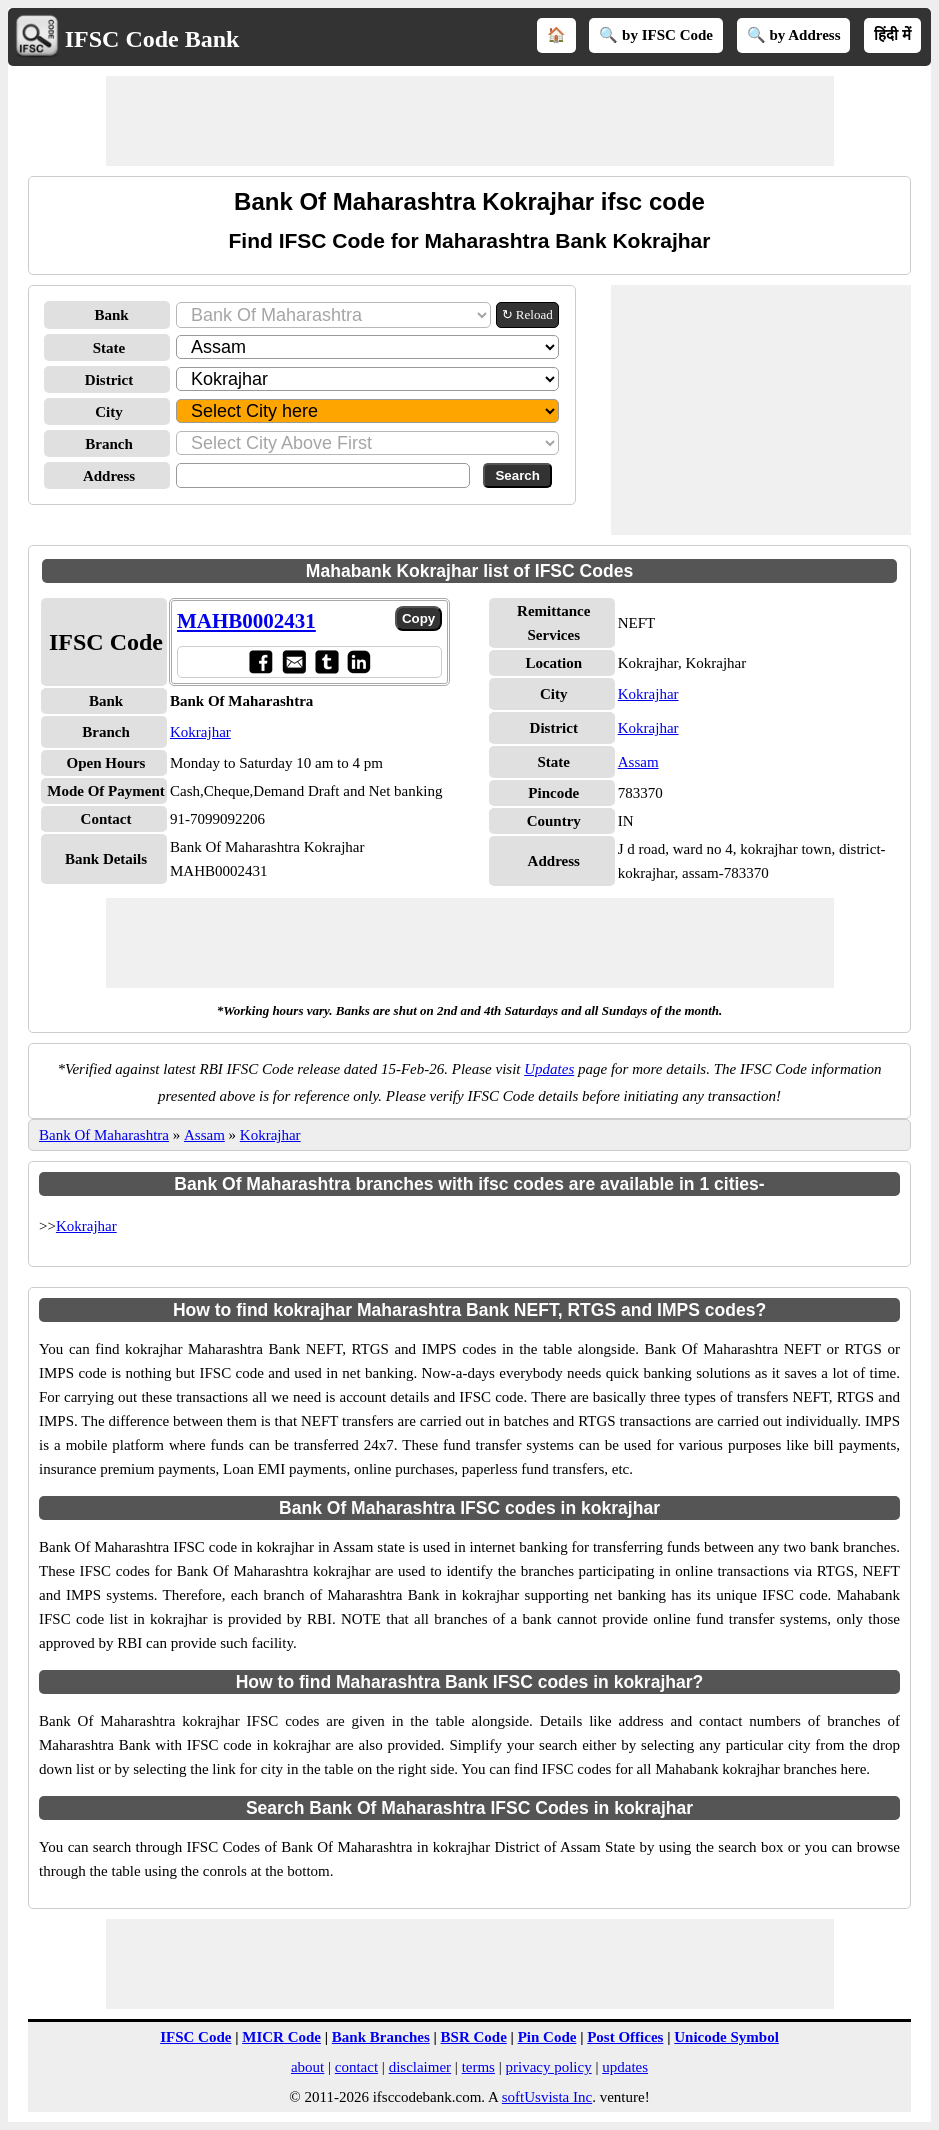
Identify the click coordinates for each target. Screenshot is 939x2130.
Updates (549, 1069)
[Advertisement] (470, 121)
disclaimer (420, 2067)
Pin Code (547, 2037)
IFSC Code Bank (152, 39)
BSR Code (474, 2037)
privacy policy (548, 2067)
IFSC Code (195, 2037)
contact (356, 2067)
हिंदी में (892, 35)
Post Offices (625, 2037)
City (109, 412)
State (109, 348)
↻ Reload (527, 314)
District (109, 380)
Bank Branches (381, 2037)
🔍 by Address (794, 35)
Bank (111, 315)
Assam (638, 762)
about (307, 2067)
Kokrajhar (200, 732)
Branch (109, 444)
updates (625, 2067)
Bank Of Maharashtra (104, 1135)
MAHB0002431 (246, 621)
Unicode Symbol (726, 2037)
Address (109, 476)
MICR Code (281, 2037)
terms (478, 2067)
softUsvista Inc (547, 2097)
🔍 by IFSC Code (656, 35)
